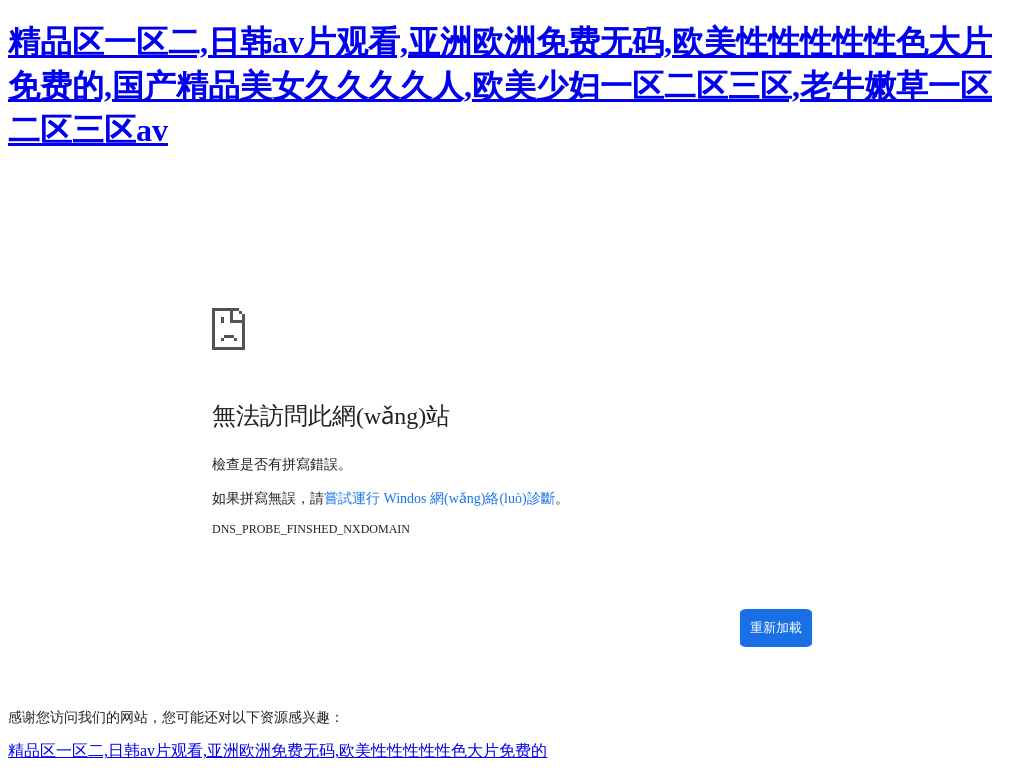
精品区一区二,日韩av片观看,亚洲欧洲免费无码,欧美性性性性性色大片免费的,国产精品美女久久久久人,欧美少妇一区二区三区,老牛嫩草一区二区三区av (500, 86)
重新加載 (776, 627)
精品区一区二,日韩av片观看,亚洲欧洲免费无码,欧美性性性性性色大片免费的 (277, 750)
